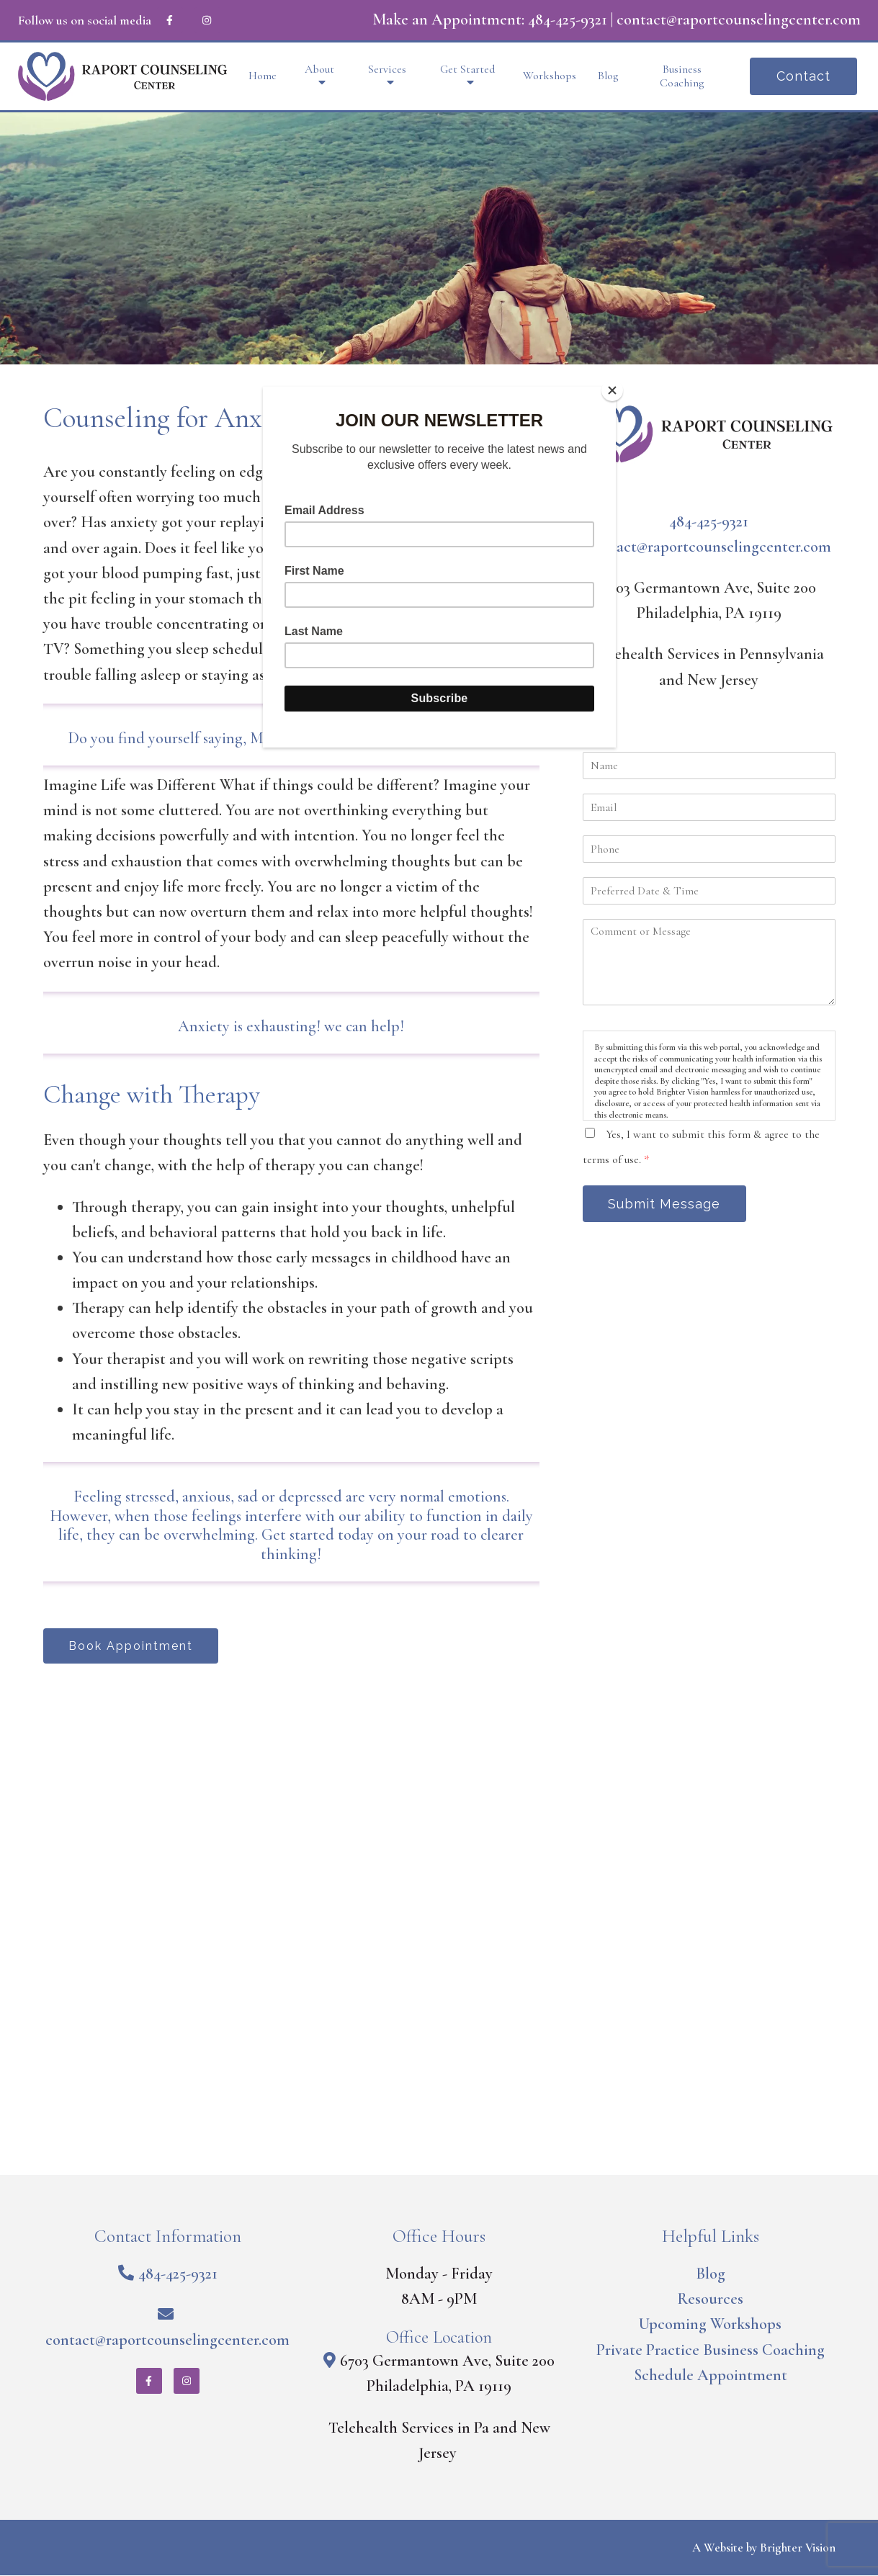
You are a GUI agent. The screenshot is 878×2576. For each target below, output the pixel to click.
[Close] (612, 390)
